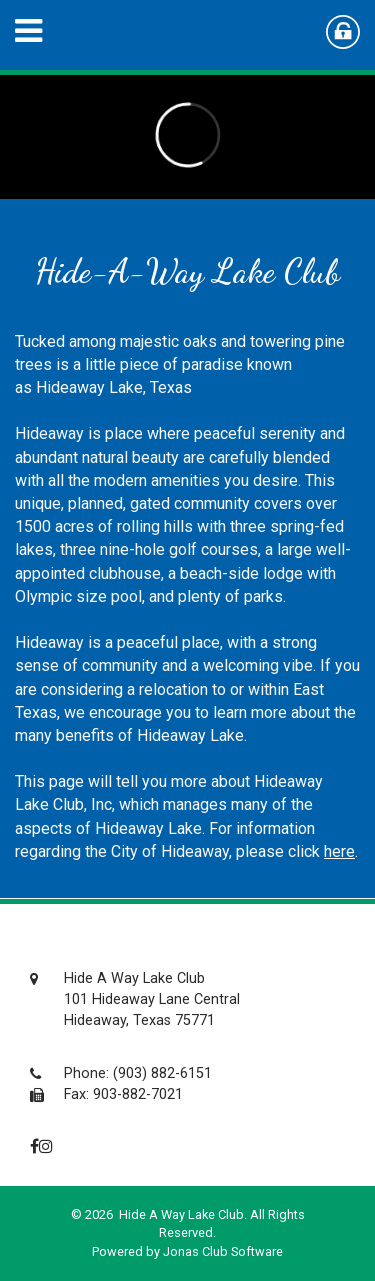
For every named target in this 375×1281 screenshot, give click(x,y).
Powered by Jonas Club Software (187, 1251)
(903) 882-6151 (162, 1073)
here (339, 851)
